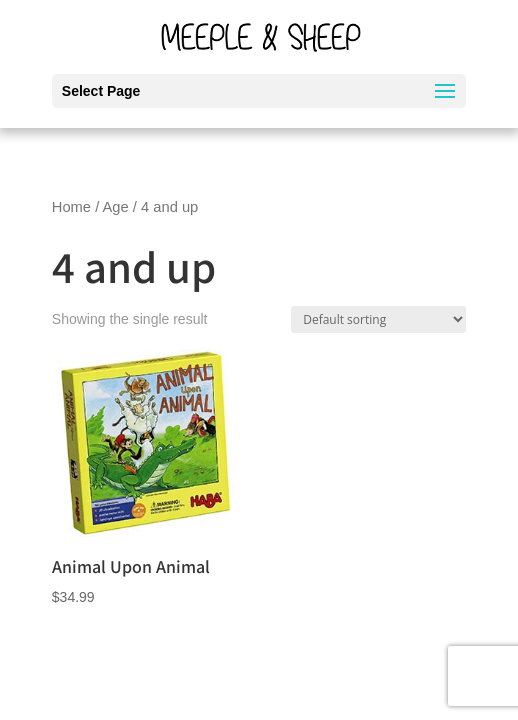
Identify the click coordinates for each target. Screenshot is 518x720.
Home (71, 207)
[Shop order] (378, 319)
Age (116, 207)
